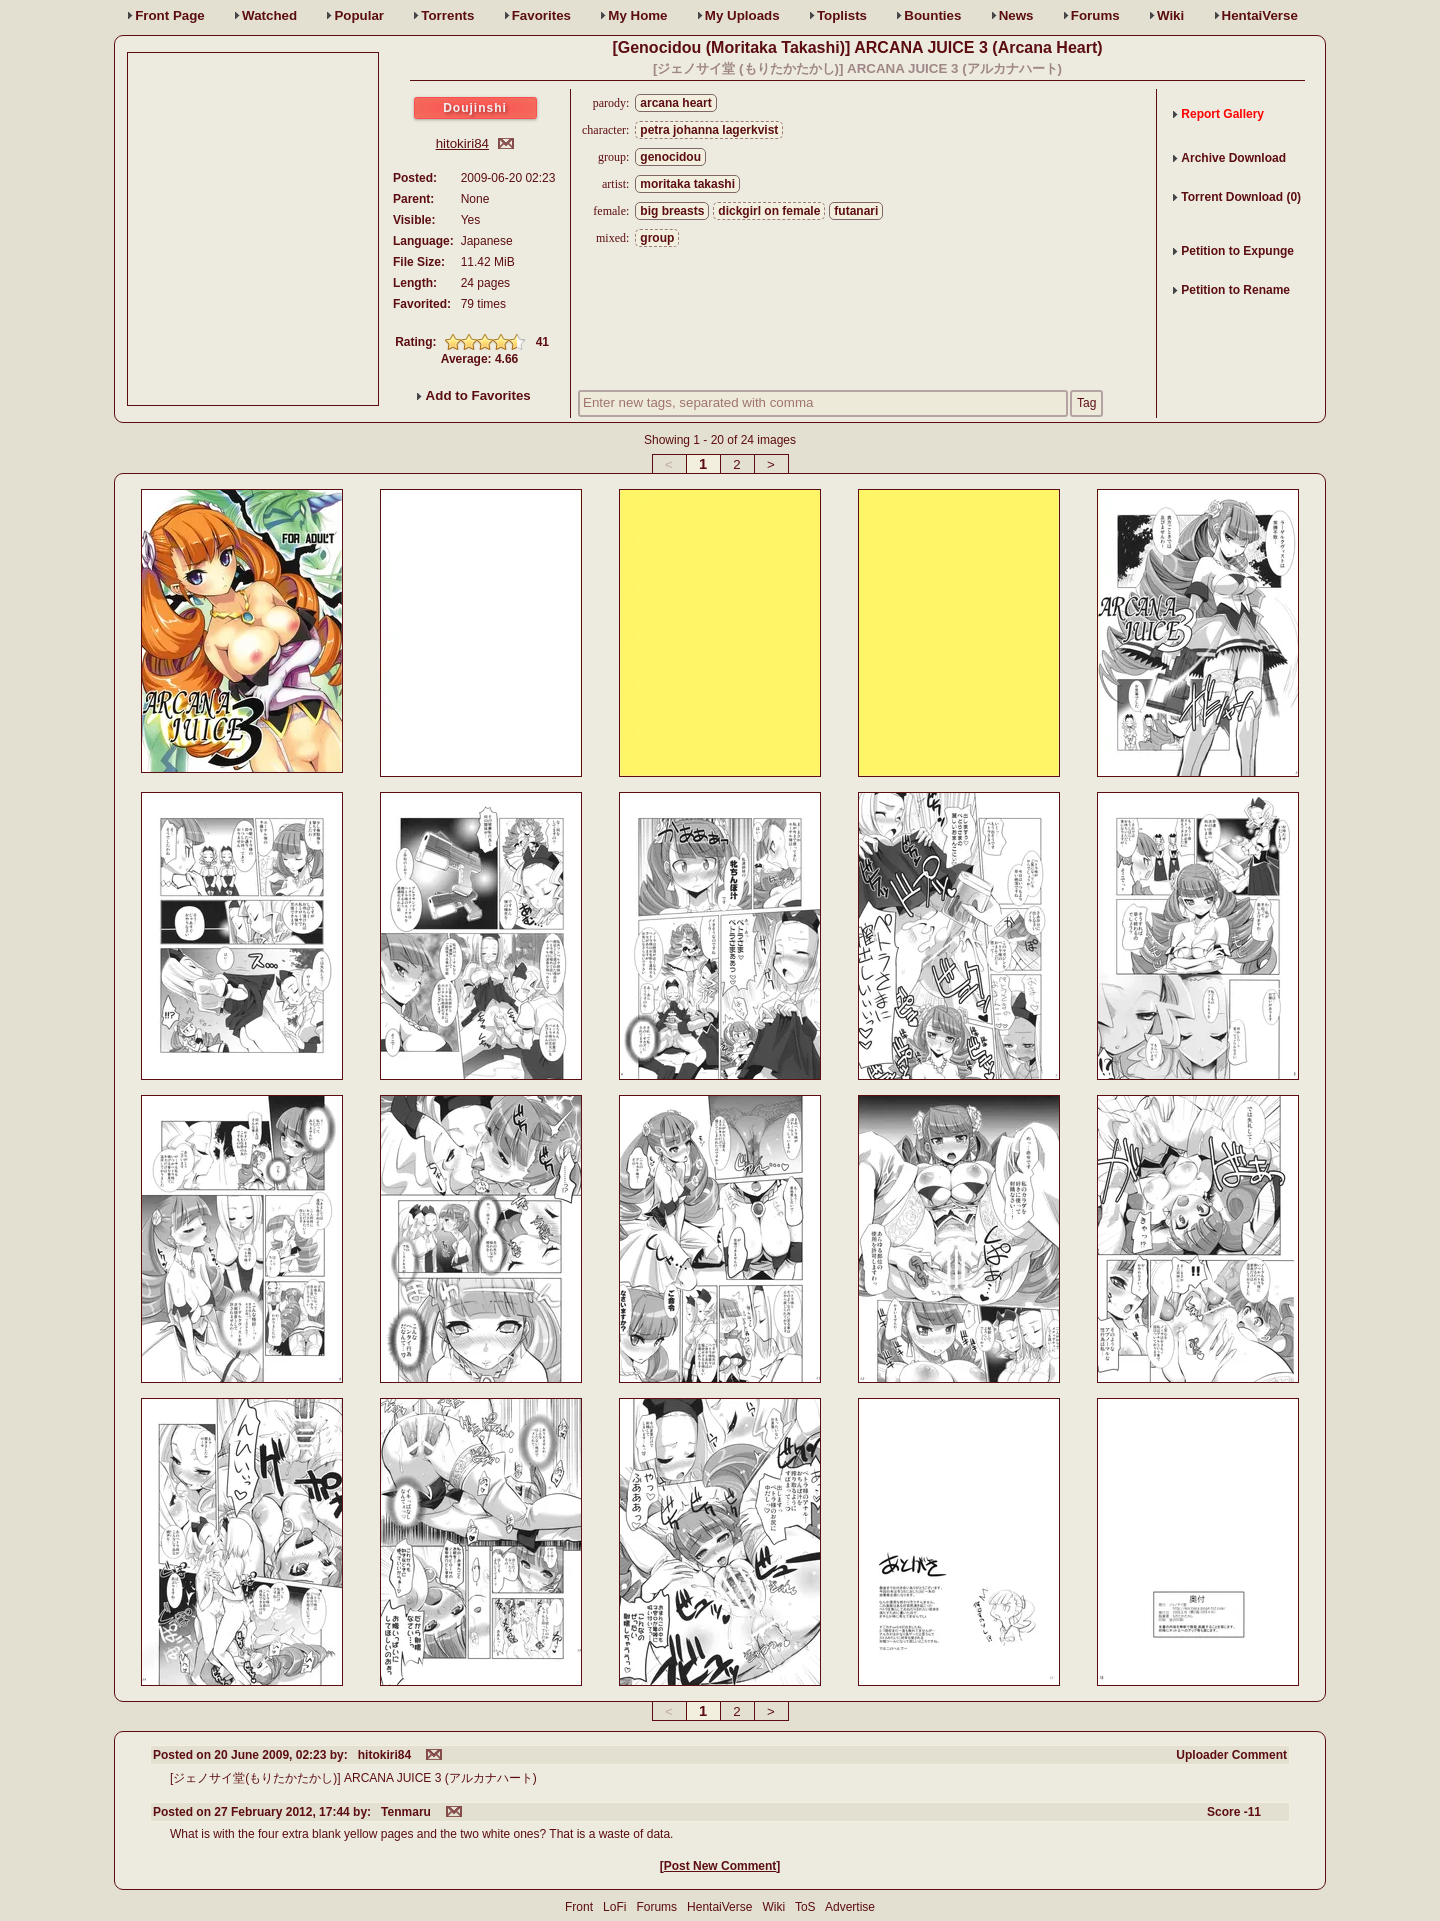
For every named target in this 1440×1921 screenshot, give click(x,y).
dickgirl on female (769, 211)
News (1016, 15)
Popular (359, 15)
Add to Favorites (473, 395)
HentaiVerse (1260, 15)
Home (637, 15)
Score (1234, 1812)
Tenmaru (406, 1812)
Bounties (932, 15)
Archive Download (1233, 158)
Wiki (1170, 15)
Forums (1095, 15)
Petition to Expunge (1237, 251)
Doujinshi (475, 108)
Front (170, 15)
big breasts (672, 211)
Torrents (447, 15)
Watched (269, 15)
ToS (805, 1907)
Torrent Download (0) (1241, 197)
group (657, 238)
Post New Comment (720, 1866)
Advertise (850, 1907)
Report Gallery (1222, 114)
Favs (541, 15)
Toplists (842, 15)
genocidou (670, 157)
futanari (856, 211)
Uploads (742, 15)
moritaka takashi (687, 184)
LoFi (614, 1907)
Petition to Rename (1235, 290)
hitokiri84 (462, 143)
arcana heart (675, 103)
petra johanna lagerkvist (709, 130)
